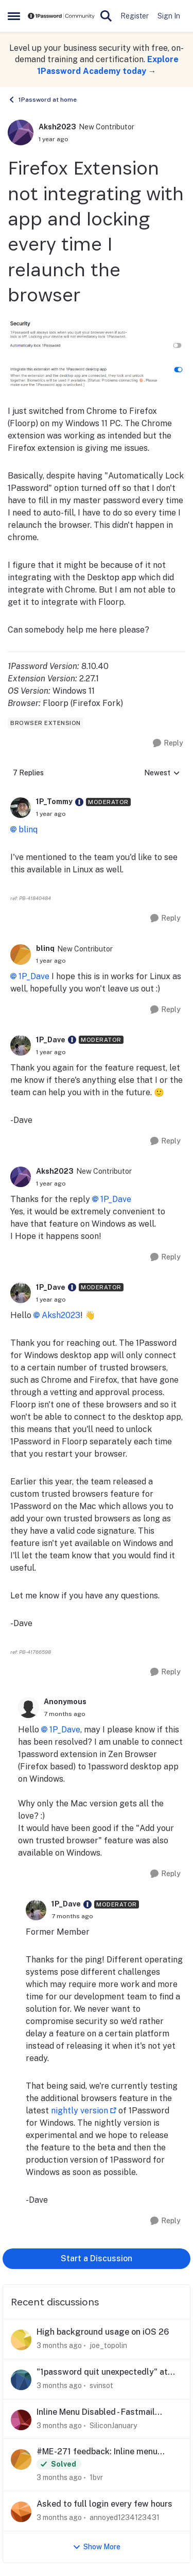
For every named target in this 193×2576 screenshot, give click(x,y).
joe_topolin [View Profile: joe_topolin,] (108, 2345)
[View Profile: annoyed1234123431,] (21, 2512)
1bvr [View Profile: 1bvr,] (96, 2477)
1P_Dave (34, 976)
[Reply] (168, 743)
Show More (96, 2547)
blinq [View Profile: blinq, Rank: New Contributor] (45, 948)
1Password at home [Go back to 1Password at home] (42, 100)
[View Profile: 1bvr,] (21, 2459)
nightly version (79, 2110)
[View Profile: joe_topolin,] (21, 2340)
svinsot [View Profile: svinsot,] (101, 2385)
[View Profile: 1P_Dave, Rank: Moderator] (20, 1045)
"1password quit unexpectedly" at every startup (102, 2372)
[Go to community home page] (61, 16)
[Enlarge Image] (96, 335)
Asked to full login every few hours (104, 2504)
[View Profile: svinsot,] (21, 2380)
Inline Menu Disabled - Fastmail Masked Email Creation (96, 2412)
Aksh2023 (61, 1315)
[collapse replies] (96, 794)
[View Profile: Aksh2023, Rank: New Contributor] (20, 132)
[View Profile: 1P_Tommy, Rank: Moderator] (20, 807)
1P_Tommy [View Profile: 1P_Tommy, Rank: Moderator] (54, 801)
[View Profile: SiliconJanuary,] (21, 2420)
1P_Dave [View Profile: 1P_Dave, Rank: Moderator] (50, 1040)
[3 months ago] (59, 2345)
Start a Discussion (96, 2258)
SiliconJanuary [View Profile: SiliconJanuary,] (113, 2425)
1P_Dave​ (64, 1729)
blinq (28, 829)
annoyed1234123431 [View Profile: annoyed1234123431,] (125, 2517)
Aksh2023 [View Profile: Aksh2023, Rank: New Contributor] (57, 127)
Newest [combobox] (162, 773)
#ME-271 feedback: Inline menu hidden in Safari (97, 2452)
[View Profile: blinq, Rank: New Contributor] (20, 954)
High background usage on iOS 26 (103, 2332)
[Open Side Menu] (14, 16)
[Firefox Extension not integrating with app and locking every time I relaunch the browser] (51, 813)
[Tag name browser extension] (45, 723)
